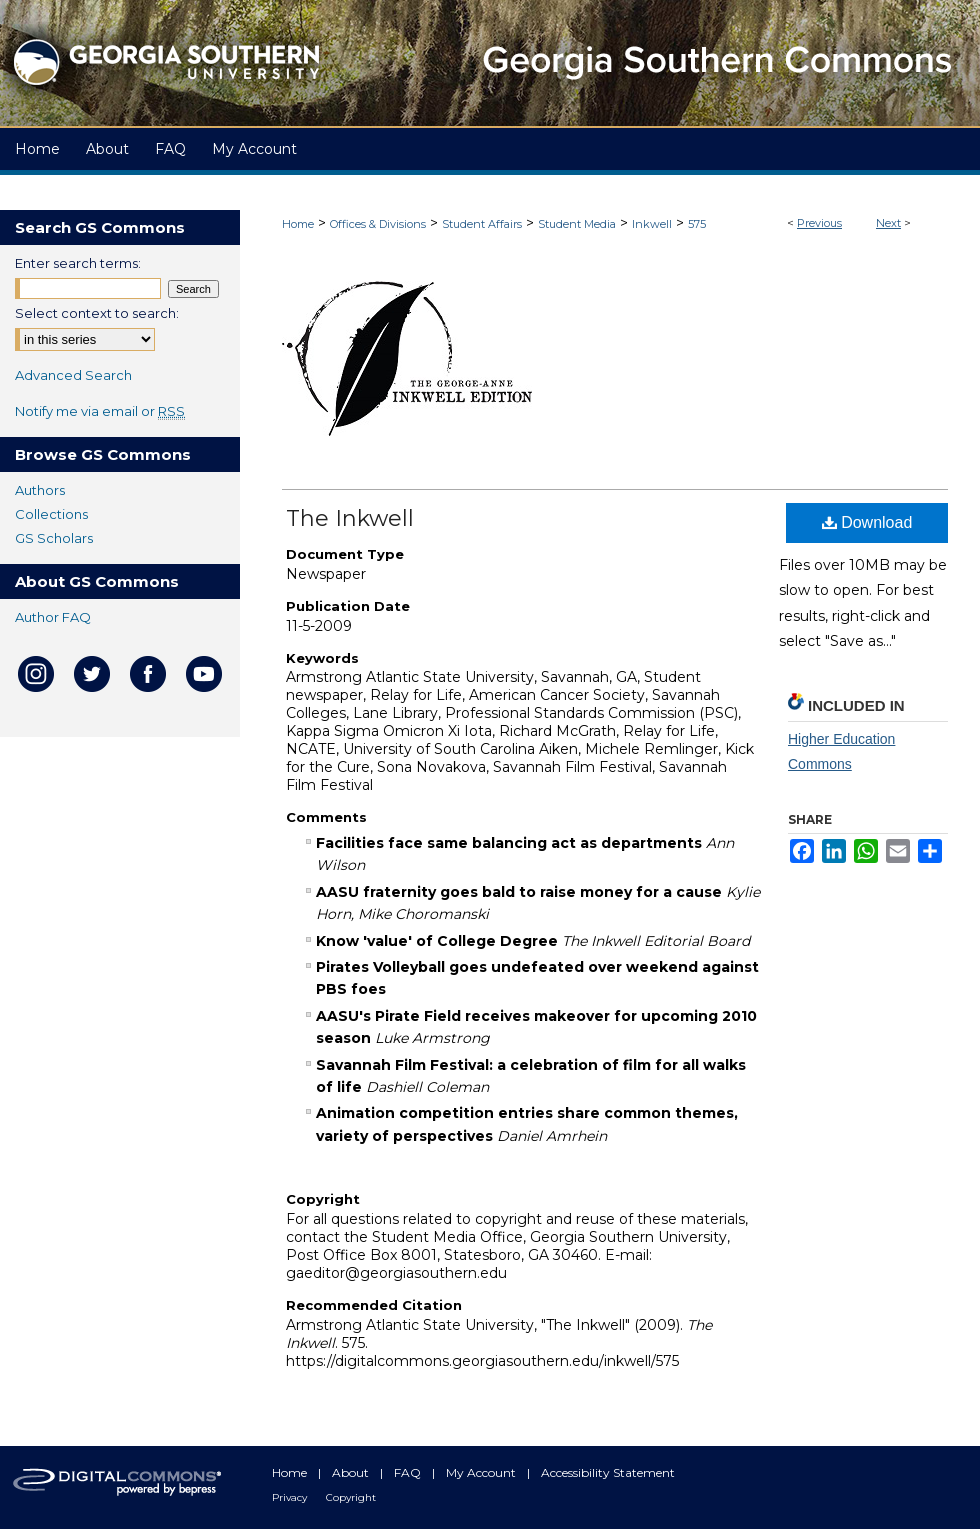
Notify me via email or (100, 411)
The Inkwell (350, 518)
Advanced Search (73, 375)
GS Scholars (54, 538)
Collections (51, 514)
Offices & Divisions (378, 224)
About (352, 1472)
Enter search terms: (78, 263)
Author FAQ (53, 617)
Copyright (351, 1497)
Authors (40, 490)
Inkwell (652, 224)
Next (888, 223)
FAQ (409, 1472)
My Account (482, 1472)
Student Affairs (482, 224)
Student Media (577, 224)
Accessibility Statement (608, 1472)
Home (298, 224)
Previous (819, 223)
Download (867, 522)
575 (697, 224)
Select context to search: (97, 313)
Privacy (291, 1497)
